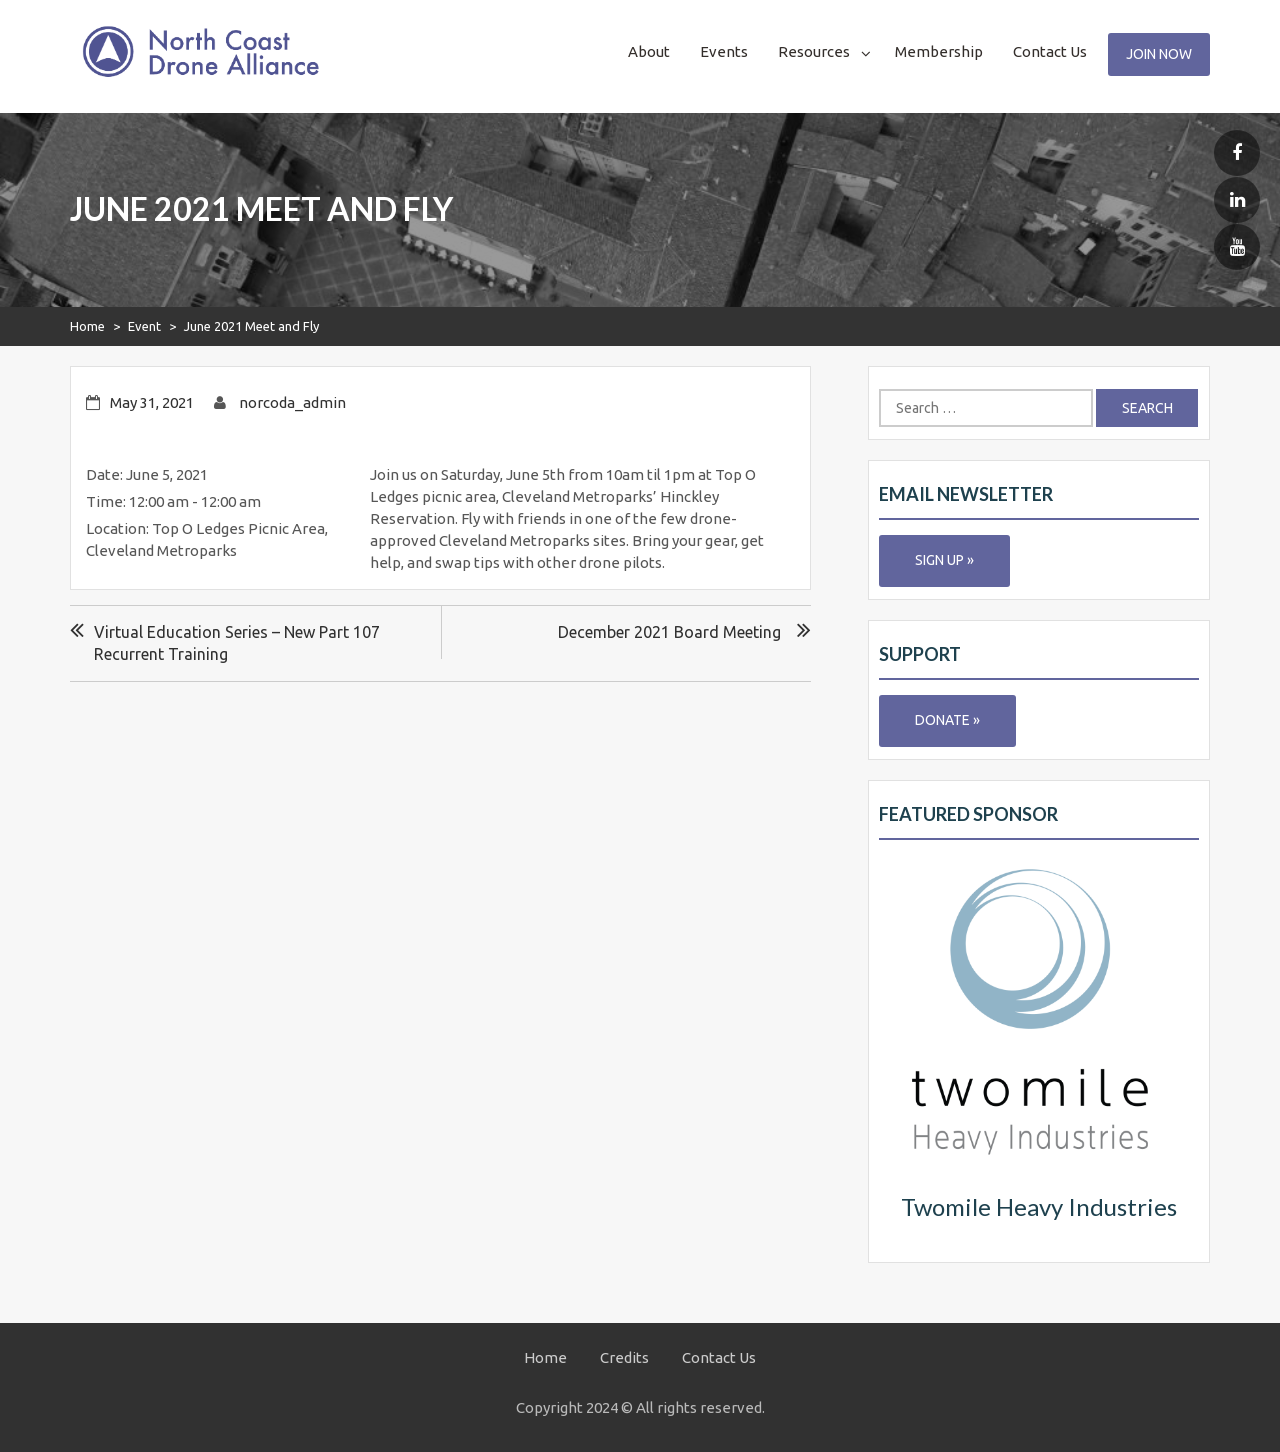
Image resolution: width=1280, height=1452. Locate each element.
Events (724, 51)
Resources (814, 51)
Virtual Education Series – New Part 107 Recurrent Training (237, 643)
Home (87, 326)
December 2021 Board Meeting (669, 632)
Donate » (947, 720)
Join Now (1159, 54)
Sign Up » (944, 560)
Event (144, 326)
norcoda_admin (292, 402)
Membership (939, 51)
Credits (624, 1357)
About (649, 51)
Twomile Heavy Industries (1039, 1206)
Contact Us (1050, 51)
